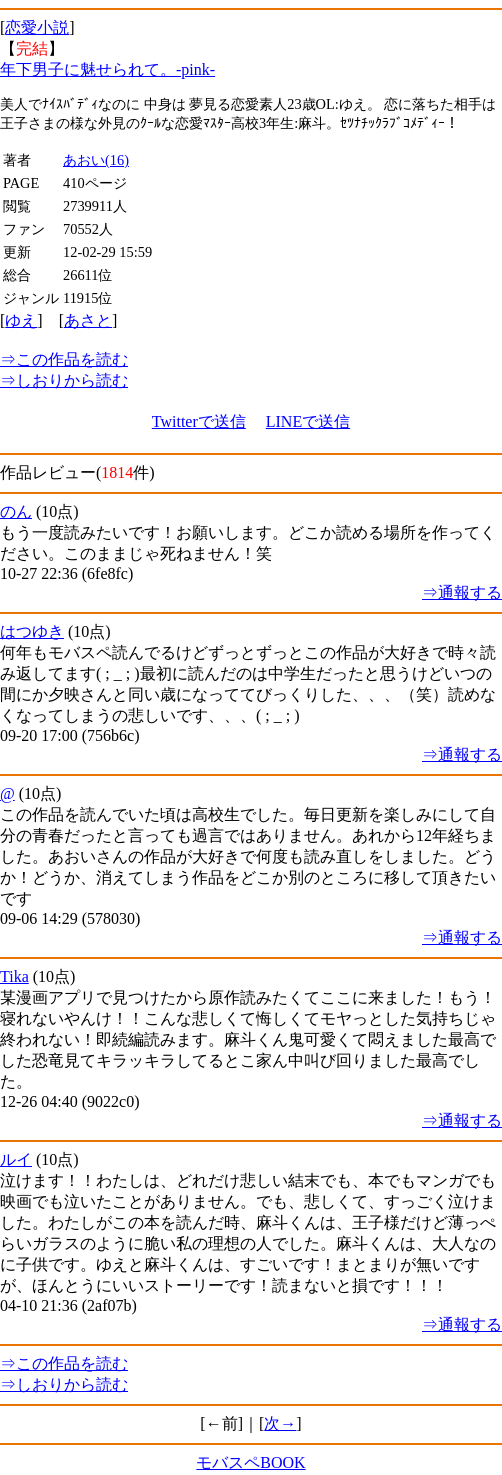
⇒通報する (462, 592)
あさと (88, 320)
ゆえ (21, 320)
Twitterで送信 (199, 421)
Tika (14, 976)
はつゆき (32, 631)
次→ (280, 1423)
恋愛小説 (37, 27)
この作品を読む (64, 359)
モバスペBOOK (250, 1462)
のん (16, 511)
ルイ (16, 1159)
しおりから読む (64, 380)
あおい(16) (96, 160)
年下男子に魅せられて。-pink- (107, 69)
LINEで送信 (308, 421)
